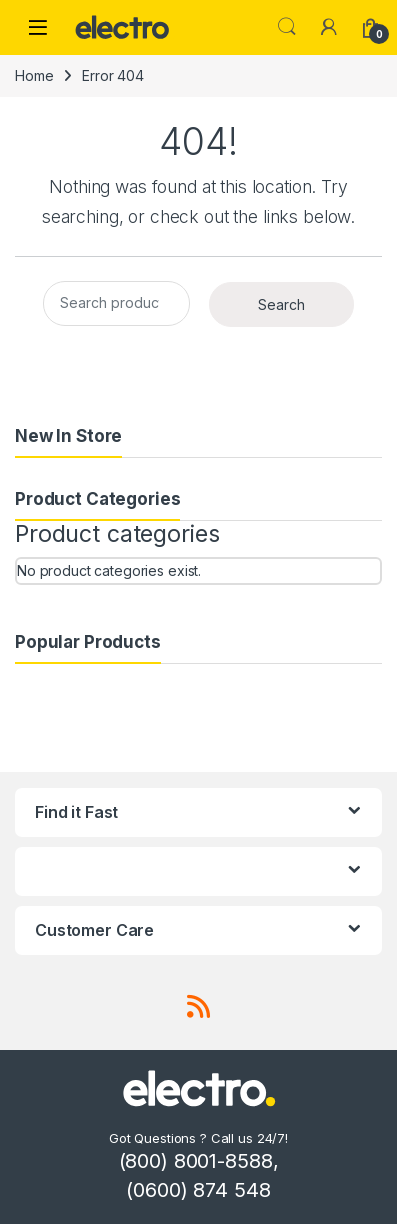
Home (34, 75)
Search (287, 27)
